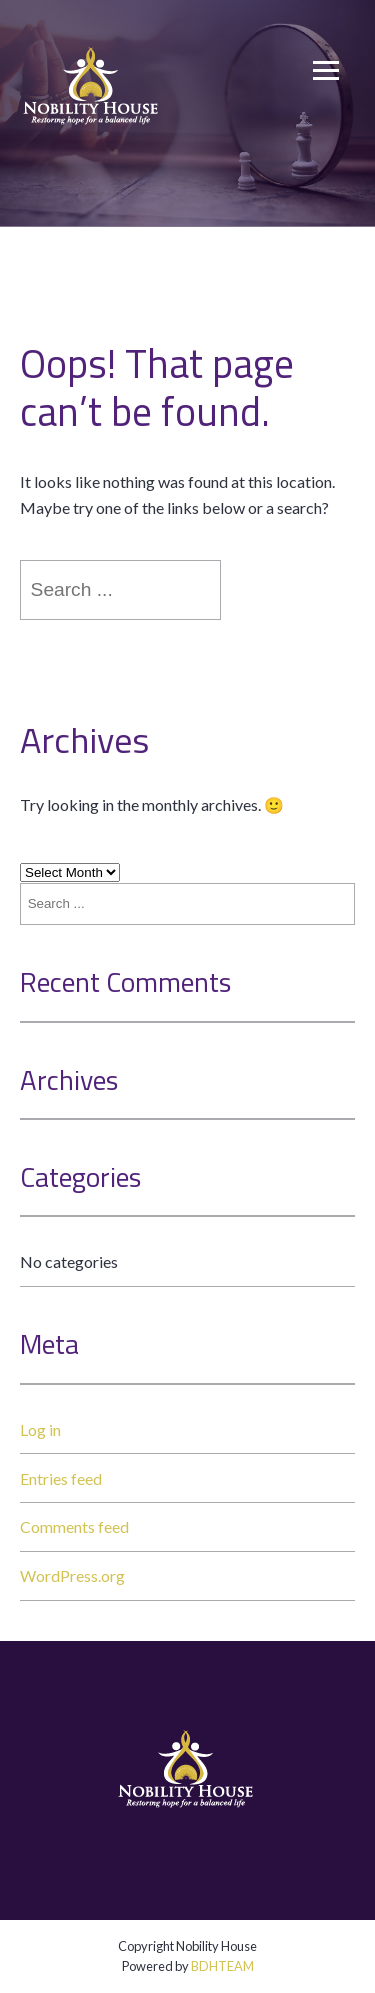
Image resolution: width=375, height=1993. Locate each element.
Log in (40, 1429)
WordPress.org (72, 1575)
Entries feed (61, 1478)
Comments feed (74, 1526)
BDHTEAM (222, 1966)
